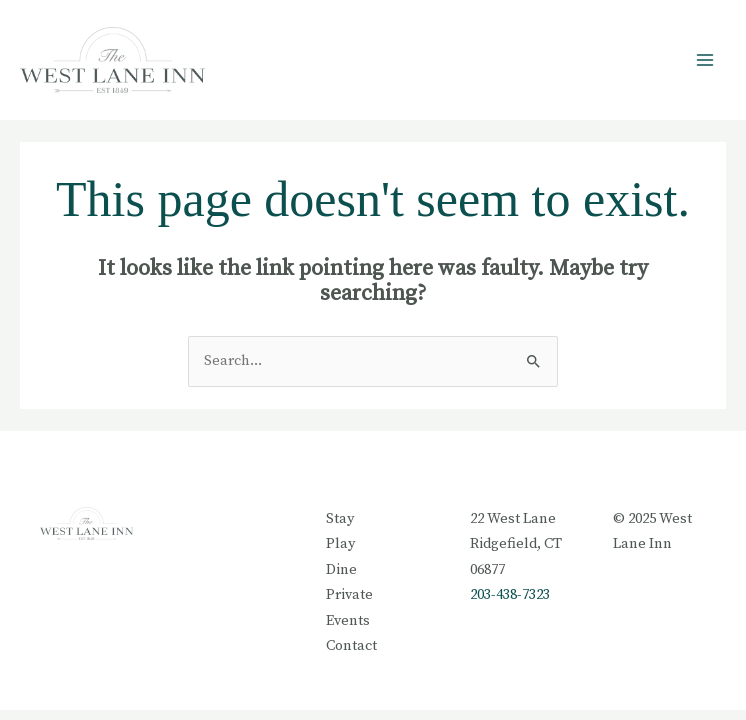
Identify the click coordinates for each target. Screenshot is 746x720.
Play (340, 544)
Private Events (349, 608)
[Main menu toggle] (705, 60)
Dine (341, 570)
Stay (340, 519)
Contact (351, 646)
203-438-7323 (510, 595)
